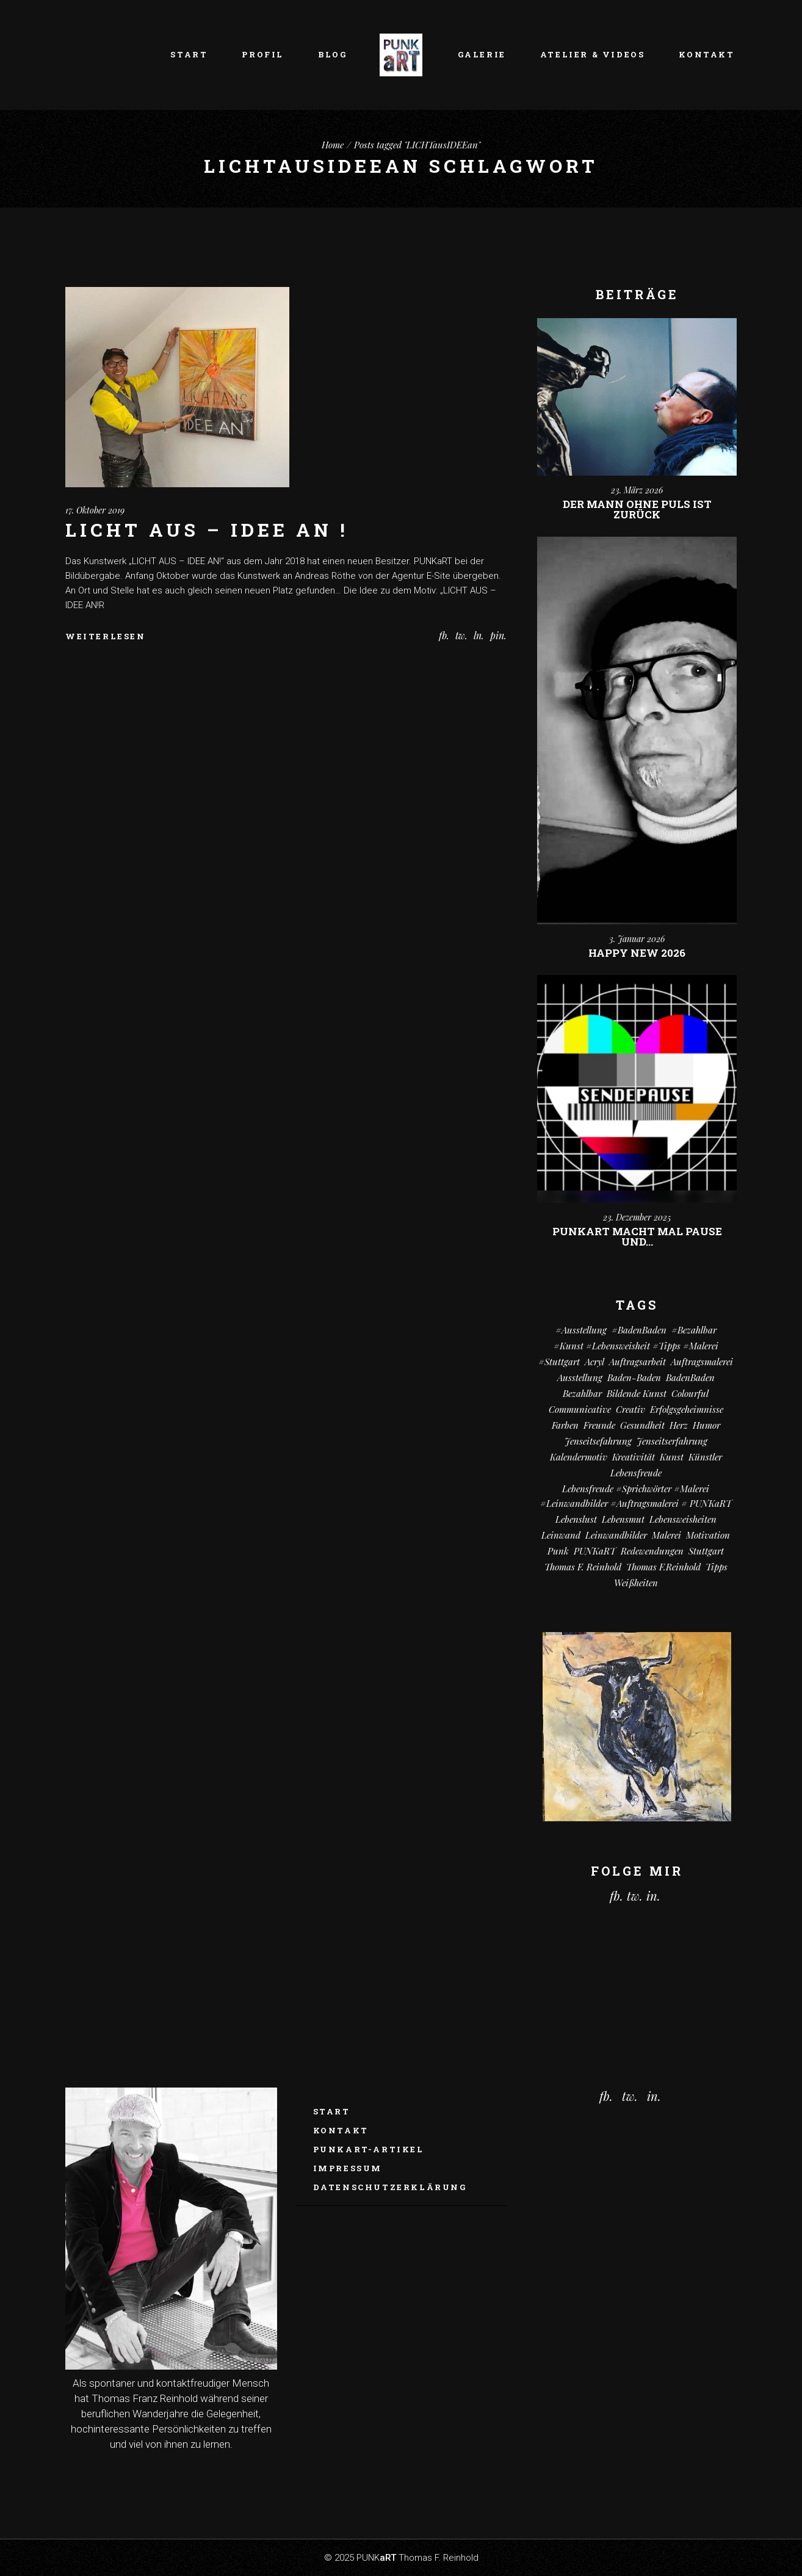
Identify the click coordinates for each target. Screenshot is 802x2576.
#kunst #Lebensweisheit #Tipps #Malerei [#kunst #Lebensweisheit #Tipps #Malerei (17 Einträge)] (636, 1346)
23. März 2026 (637, 490)
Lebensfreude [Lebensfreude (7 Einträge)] (636, 1473)
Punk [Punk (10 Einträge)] (558, 1551)
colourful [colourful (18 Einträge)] (690, 1393)
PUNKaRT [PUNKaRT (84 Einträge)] (595, 1551)
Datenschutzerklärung (390, 2187)
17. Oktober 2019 (95, 510)
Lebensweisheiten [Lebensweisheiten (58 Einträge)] (683, 1519)
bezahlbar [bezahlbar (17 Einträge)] (582, 1393)
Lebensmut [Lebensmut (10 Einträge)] (623, 1519)
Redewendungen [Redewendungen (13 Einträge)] (652, 1551)
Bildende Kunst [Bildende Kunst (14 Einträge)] (637, 1393)
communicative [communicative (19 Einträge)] (580, 1409)
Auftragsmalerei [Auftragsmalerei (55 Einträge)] (702, 1361)
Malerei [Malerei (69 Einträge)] (666, 1535)
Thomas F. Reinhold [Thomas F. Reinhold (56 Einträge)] (582, 1567)
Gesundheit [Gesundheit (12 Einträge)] (642, 1425)
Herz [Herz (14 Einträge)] (679, 1425)
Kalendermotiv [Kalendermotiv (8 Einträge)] (578, 1457)
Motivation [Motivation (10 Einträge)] (708, 1535)
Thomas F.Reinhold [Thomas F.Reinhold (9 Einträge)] (663, 1567)
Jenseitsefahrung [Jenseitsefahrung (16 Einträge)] (598, 1441)
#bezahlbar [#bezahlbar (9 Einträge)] (694, 1330)
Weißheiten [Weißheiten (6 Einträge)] (636, 1582)
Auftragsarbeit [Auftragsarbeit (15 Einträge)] (637, 1361)
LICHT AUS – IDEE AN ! (207, 530)
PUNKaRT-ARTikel (368, 2149)
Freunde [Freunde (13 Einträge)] (599, 1425)
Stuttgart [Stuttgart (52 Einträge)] (706, 1551)
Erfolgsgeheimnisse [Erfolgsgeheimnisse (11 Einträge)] (686, 1409)
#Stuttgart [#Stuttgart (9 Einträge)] (559, 1361)
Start (331, 2111)
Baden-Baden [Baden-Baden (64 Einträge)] (634, 1377)
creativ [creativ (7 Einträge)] (630, 1409)
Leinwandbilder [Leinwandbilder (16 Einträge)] (616, 1535)
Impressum (347, 2168)
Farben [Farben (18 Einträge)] (565, 1425)
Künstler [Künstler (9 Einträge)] (705, 1457)
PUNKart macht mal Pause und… (637, 1236)
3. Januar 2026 (637, 939)
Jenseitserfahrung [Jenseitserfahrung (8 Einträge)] (672, 1441)
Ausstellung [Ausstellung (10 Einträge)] (579, 1377)
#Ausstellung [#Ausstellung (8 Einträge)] (581, 1330)
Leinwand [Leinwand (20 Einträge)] (560, 1535)
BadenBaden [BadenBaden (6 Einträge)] (690, 1377)
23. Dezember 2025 (637, 1217)
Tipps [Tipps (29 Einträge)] (717, 1567)
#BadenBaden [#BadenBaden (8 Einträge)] (639, 1330)
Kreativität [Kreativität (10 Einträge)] (633, 1457)
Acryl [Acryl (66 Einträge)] (594, 1361)
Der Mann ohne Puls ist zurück (637, 509)
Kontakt (341, 2130)
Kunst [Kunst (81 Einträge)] (672, 1457)
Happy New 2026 (636, 953)
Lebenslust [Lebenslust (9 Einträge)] (576, 1519)
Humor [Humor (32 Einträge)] (706, 1425)
